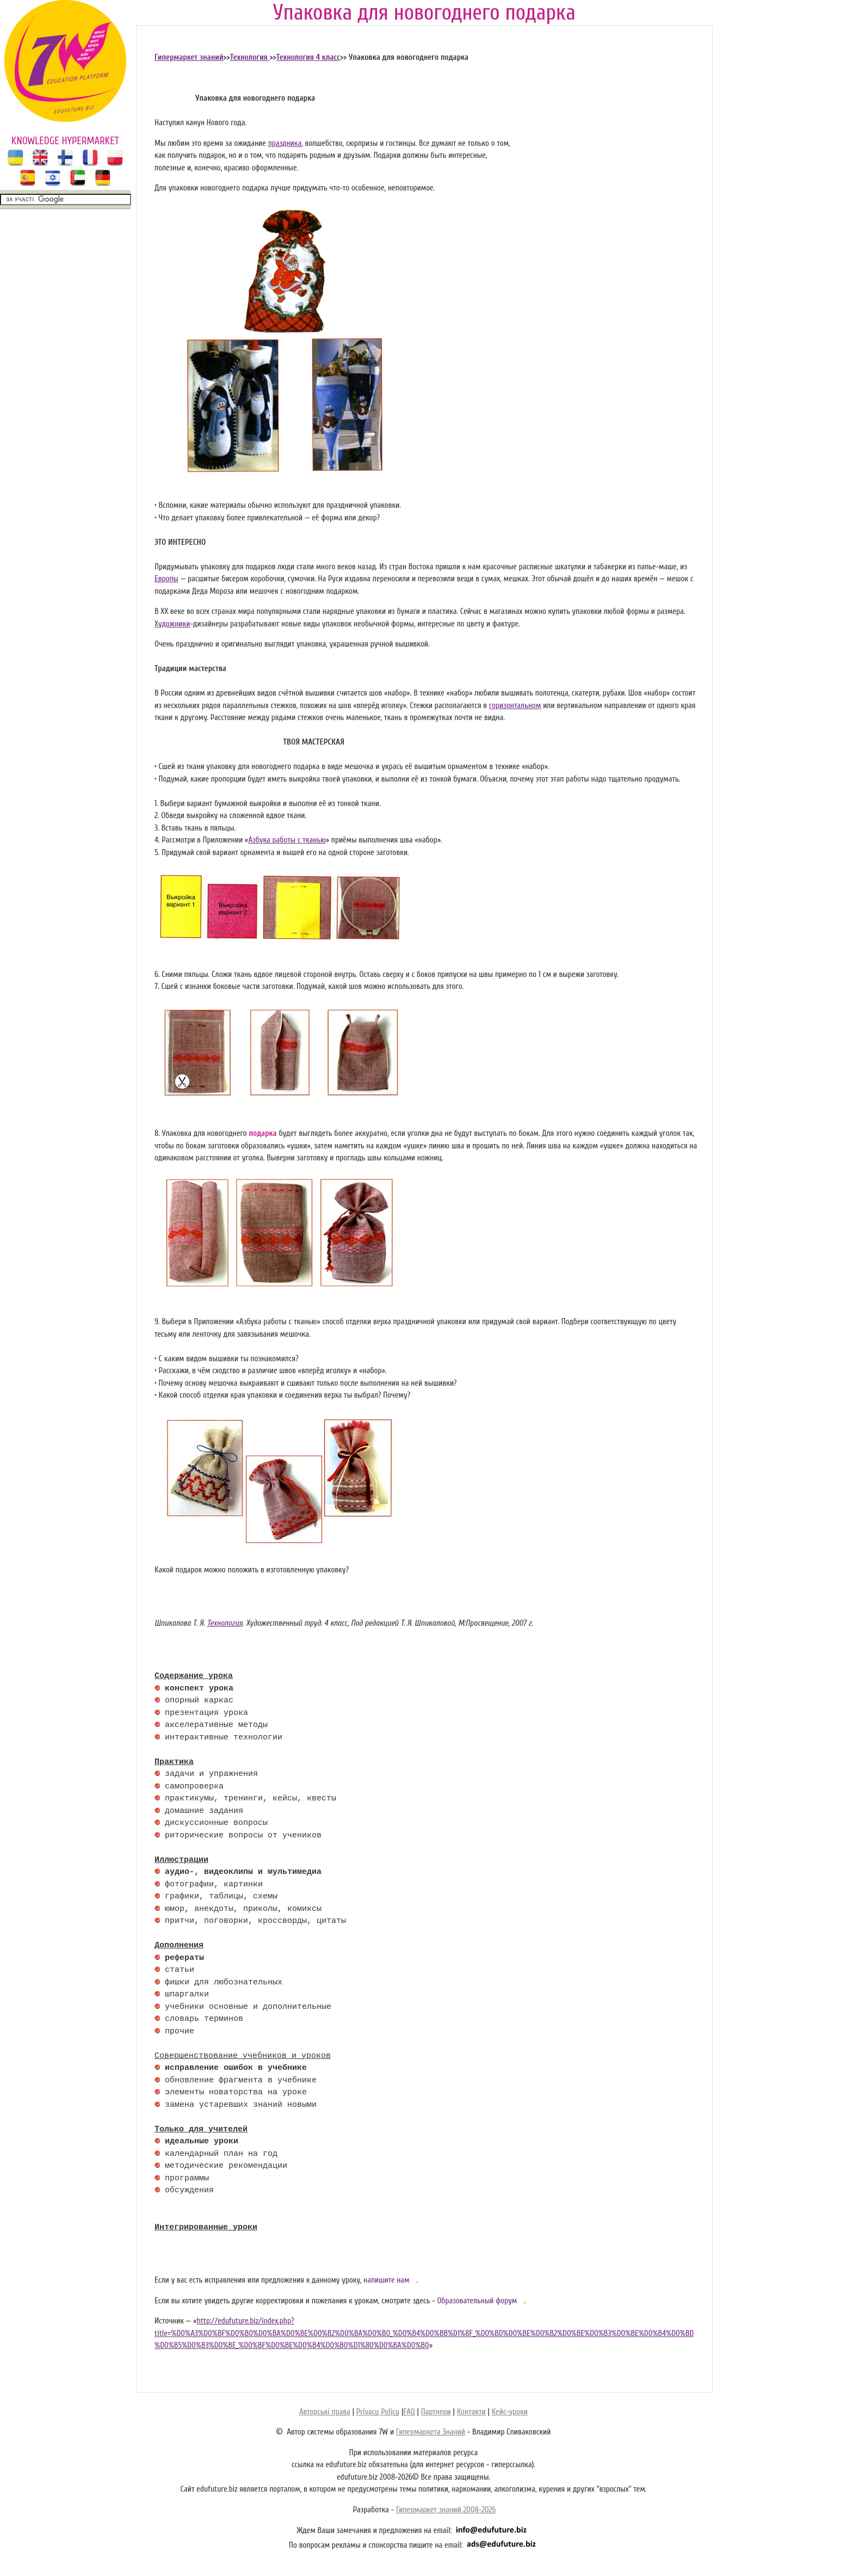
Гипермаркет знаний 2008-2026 (446, 2509)
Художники (172, 624)
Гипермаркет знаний (189, 57)
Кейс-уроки (510, 2412)
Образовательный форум (477, 2301)
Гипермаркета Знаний (430, 2432)
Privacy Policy (377, 2412)
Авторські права (324, 2412)
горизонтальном (515, 705)
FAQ (409, 2412)
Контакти (471, 2412)
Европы (166, 578)
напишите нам (386, 2280)
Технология (250, 57)
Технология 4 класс (308, 57)
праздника (285, 143)
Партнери (436, 2412)
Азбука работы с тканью (286, 840)
